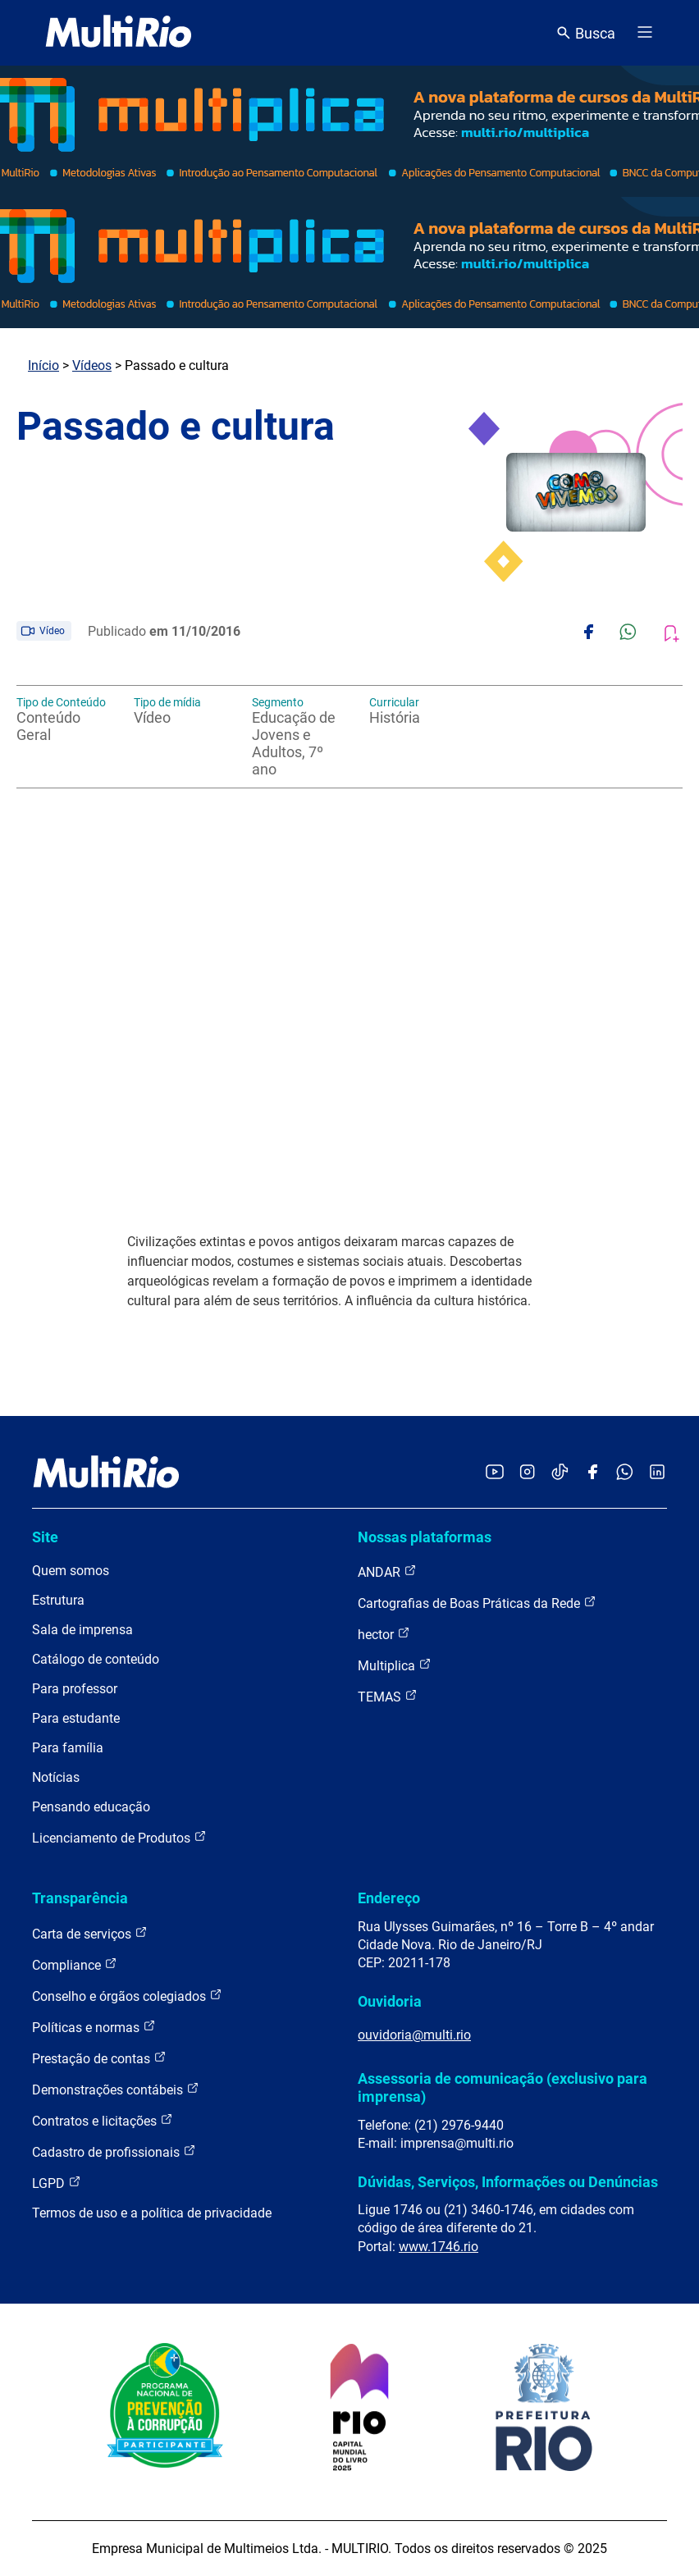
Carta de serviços (90, 1933)
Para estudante (76, 1718)
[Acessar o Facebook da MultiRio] (592, 1473)
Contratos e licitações (102, 2120)
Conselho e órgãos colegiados (127, 1995)
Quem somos (70, 1570)
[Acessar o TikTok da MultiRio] (560, 1473)
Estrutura (58, 1600)
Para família (67, 1748)
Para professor (74, 1689)
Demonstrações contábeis (115, 2089)
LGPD (56, 2182)
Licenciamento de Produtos (119, 1837)
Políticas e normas (94, 2026)
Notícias (56, 1777)
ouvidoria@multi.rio (414, 2035)
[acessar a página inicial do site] (118, 33)
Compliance (74, 1964)
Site (45, 1537)
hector (384, 1633)
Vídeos (92, 365)
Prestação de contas (99, 2058)
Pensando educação (91, 1807)
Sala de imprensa (82, 1629)
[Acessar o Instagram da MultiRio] (527, 1473)
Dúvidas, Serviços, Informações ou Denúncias (508, 2181)
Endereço (389, 1898)
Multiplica (395, 1665)
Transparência (80, 1898)
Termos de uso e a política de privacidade (152, 2213)
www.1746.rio (438, 2246)
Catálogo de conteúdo (95, 1659)
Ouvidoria (390, 2001)
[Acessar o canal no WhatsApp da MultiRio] (624, 1473)
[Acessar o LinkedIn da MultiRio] (657, 1473)
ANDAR (387, 1571)
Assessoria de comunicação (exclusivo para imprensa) (502, 2087)
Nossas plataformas (424, 1537)
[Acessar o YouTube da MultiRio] (495, 1473)
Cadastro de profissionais (114, 2151)
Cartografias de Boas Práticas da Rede (477, 1602)
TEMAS (388, 1696)
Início (43, 365)
